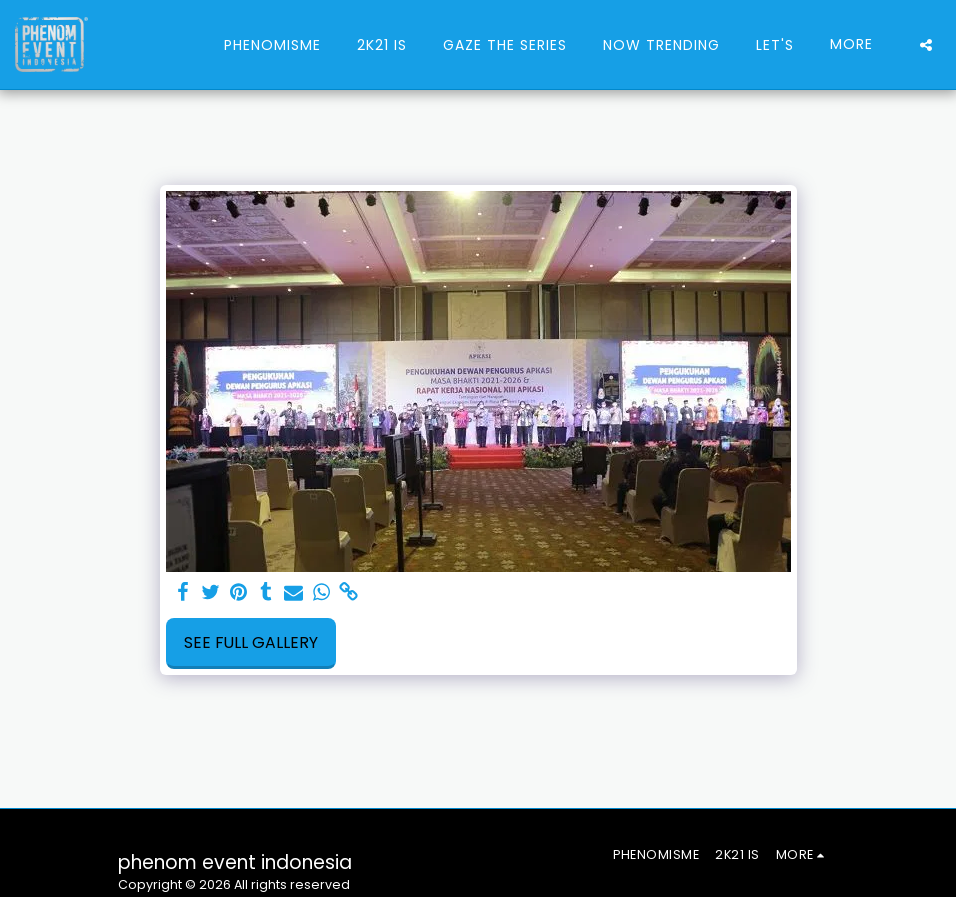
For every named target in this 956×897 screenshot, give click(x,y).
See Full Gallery (251, 642)
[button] (926, 45)
